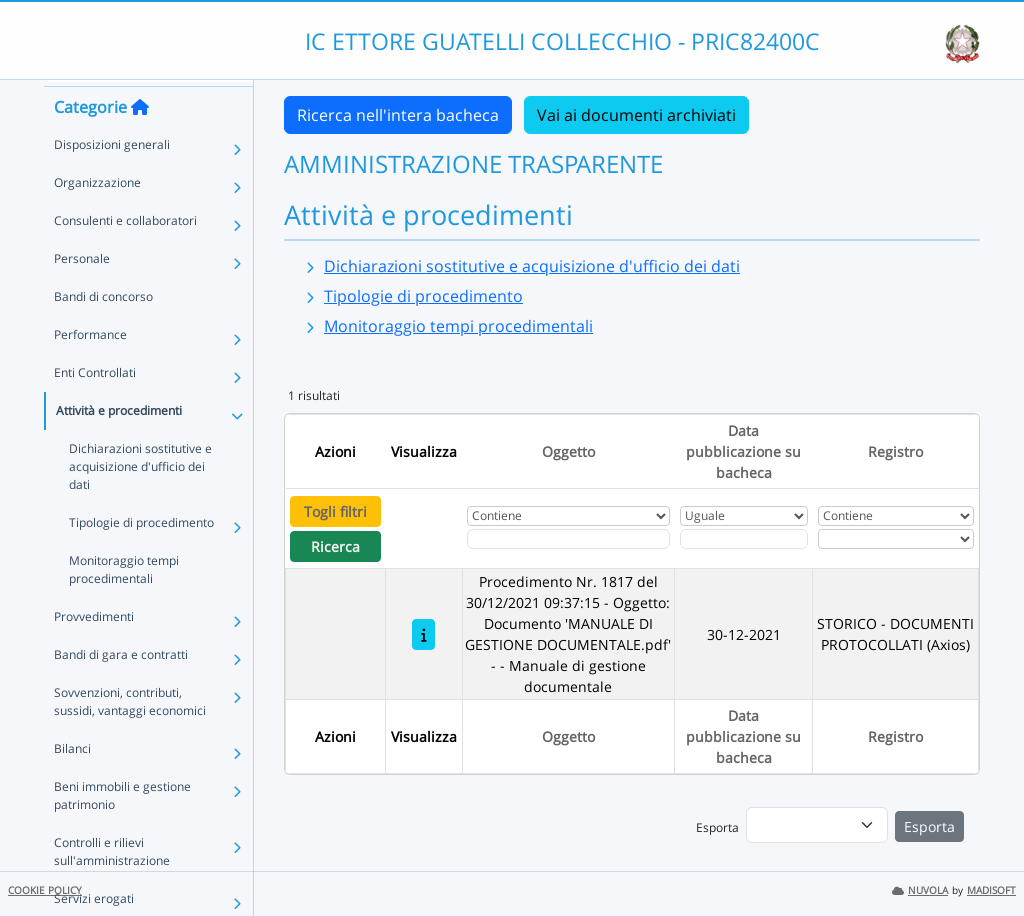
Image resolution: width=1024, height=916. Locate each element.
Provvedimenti (94, 650)
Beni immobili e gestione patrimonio (122, 829)
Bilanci (72, 782)
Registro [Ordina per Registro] (895, 451)
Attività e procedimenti (119, 444)
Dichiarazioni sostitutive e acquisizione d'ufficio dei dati (140, 500)
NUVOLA (920, 890)
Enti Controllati (95, 406)
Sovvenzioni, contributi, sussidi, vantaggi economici (130, 735)
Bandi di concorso (103, 330)
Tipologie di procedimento (141, 556)
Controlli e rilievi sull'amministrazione (112, 885)
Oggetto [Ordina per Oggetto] (568, 451)
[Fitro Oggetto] (568, 539)
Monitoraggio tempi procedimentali (124, 603)
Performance (90, 368)
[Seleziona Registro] (896, 539)
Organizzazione (97, 216)
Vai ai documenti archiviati (636, 115)
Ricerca (335, 546)
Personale (82, 292)
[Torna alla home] (140, 141)
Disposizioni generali (112, 178)
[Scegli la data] (744, 539)
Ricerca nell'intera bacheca (398, 115)
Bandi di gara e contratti (121, 688)
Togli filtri (335, 511)
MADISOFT (991, 890)
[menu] (817, 825)
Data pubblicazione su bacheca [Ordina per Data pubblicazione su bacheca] (743, 451)
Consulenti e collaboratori (125, 254)
